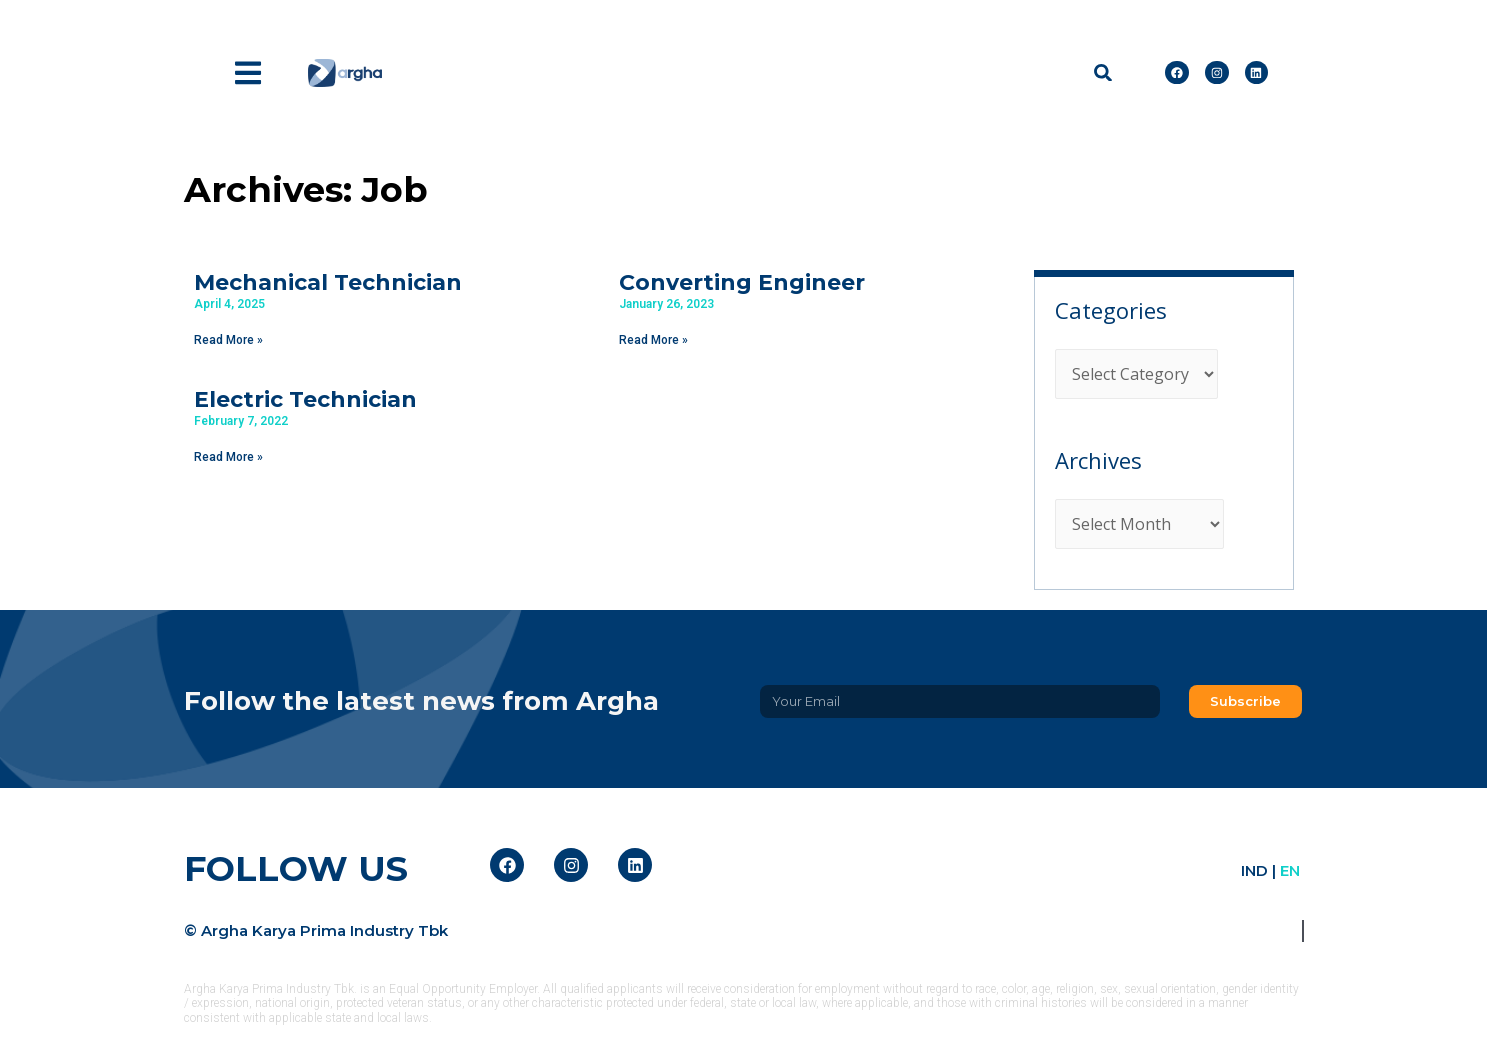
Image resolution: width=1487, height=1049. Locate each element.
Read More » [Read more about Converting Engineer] (653, 340)
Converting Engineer (742, 282)
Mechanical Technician (328, 282)
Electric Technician (305, 399)
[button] (1102, 72)
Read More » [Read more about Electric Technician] (228, 457)
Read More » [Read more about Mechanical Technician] (228, 340)
